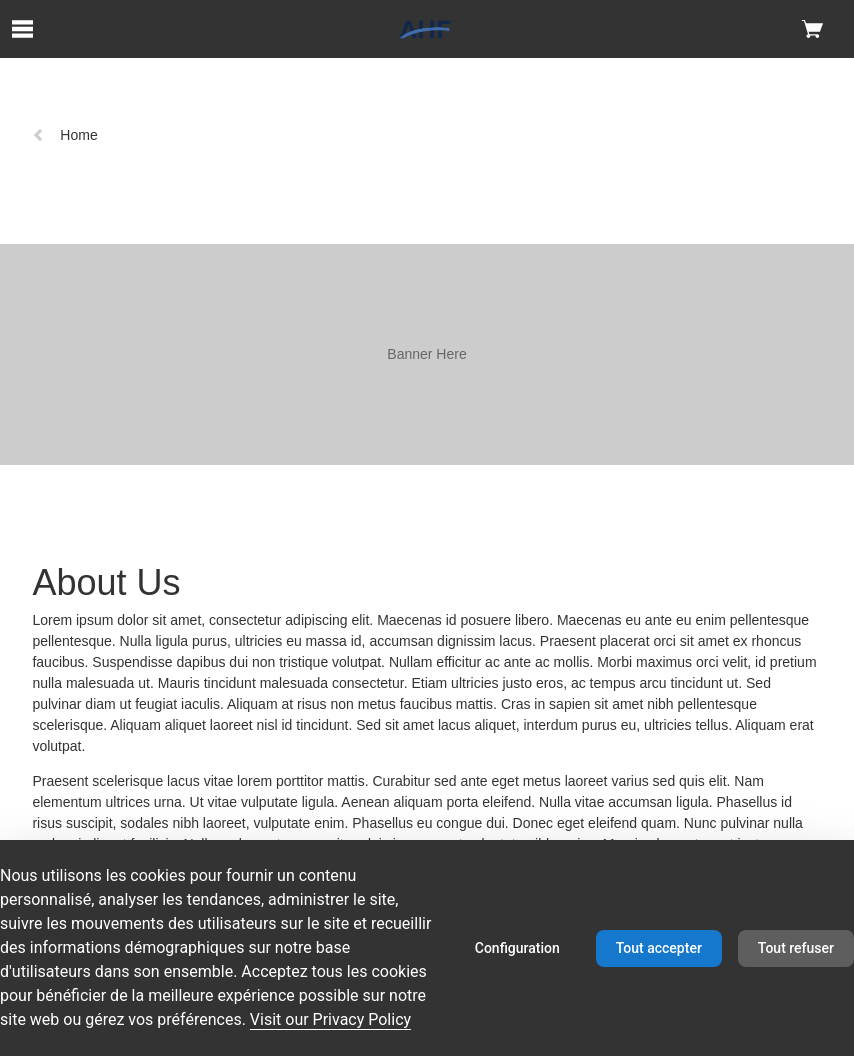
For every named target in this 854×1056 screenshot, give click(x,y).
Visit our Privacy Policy (330, 1019)
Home (64, 135)
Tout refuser (796, 948)
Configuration (517, 948)
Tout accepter (659, 948)
